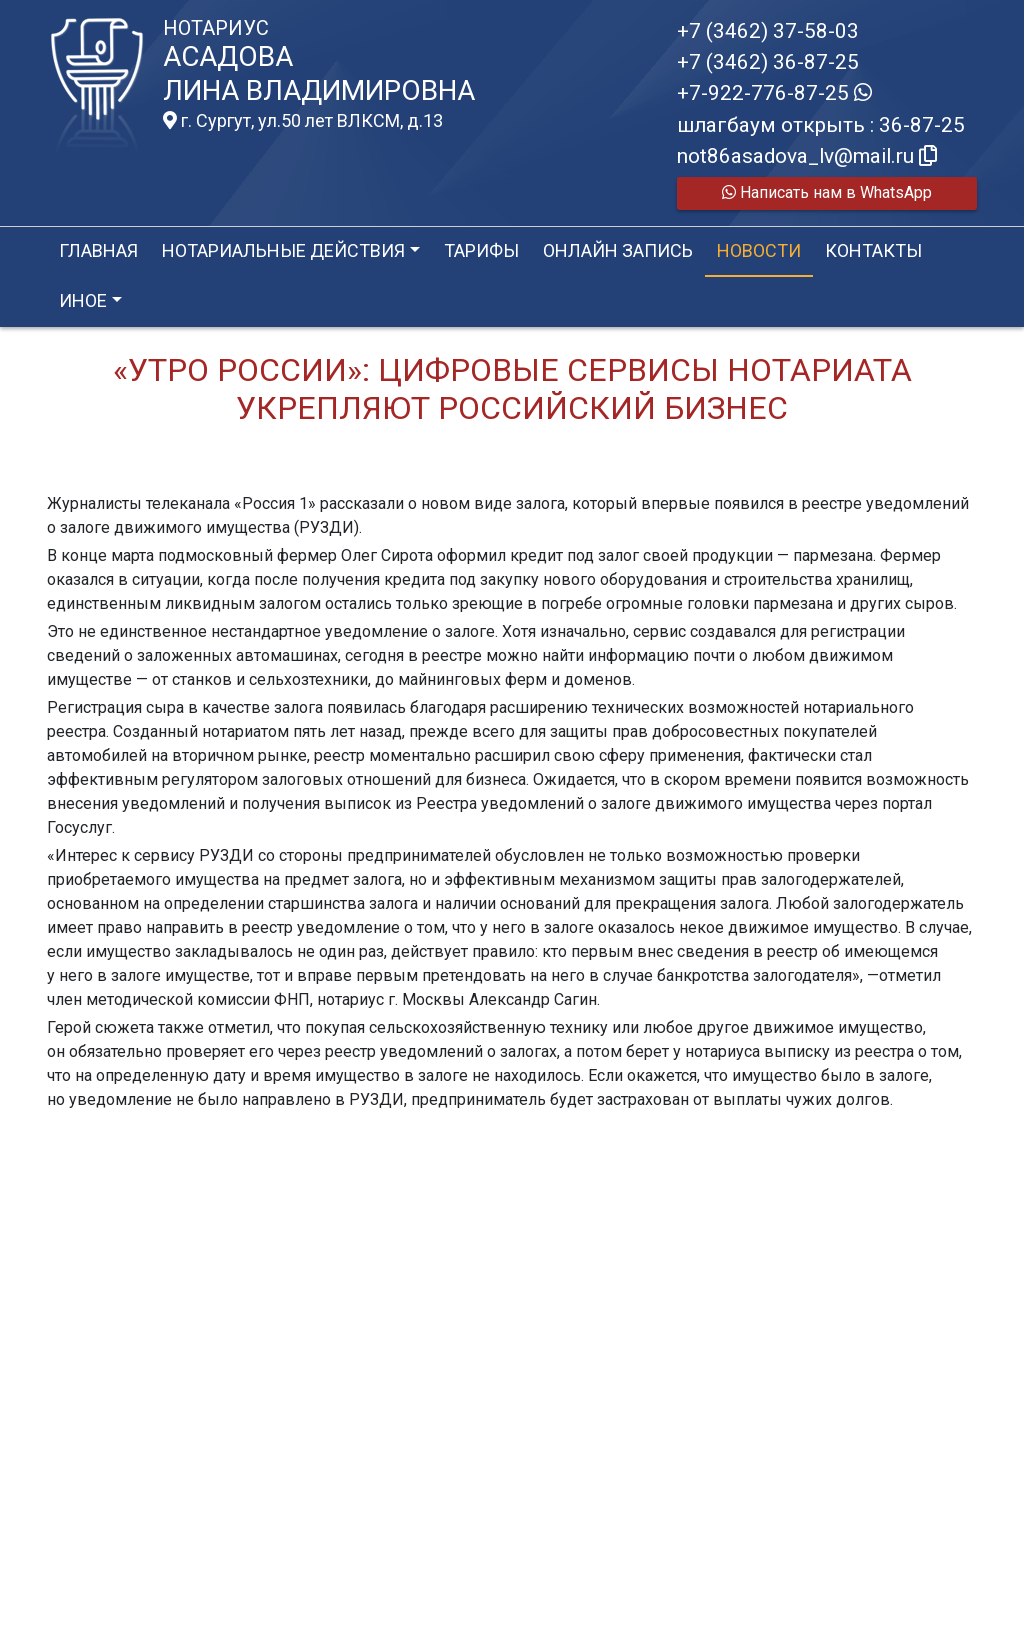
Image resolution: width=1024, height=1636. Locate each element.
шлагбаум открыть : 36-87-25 (821, 125)
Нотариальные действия (283, 250)
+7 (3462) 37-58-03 (768, 31)
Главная (98, 250)
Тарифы (481, 250)
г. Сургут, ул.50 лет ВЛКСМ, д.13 (303, 121)
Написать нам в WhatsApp (827, 192)
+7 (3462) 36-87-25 (768, 62)
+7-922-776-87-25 (774, 93)
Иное (83, 300)
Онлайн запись (618, 250)
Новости (759, 250)
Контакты (873, 250)
